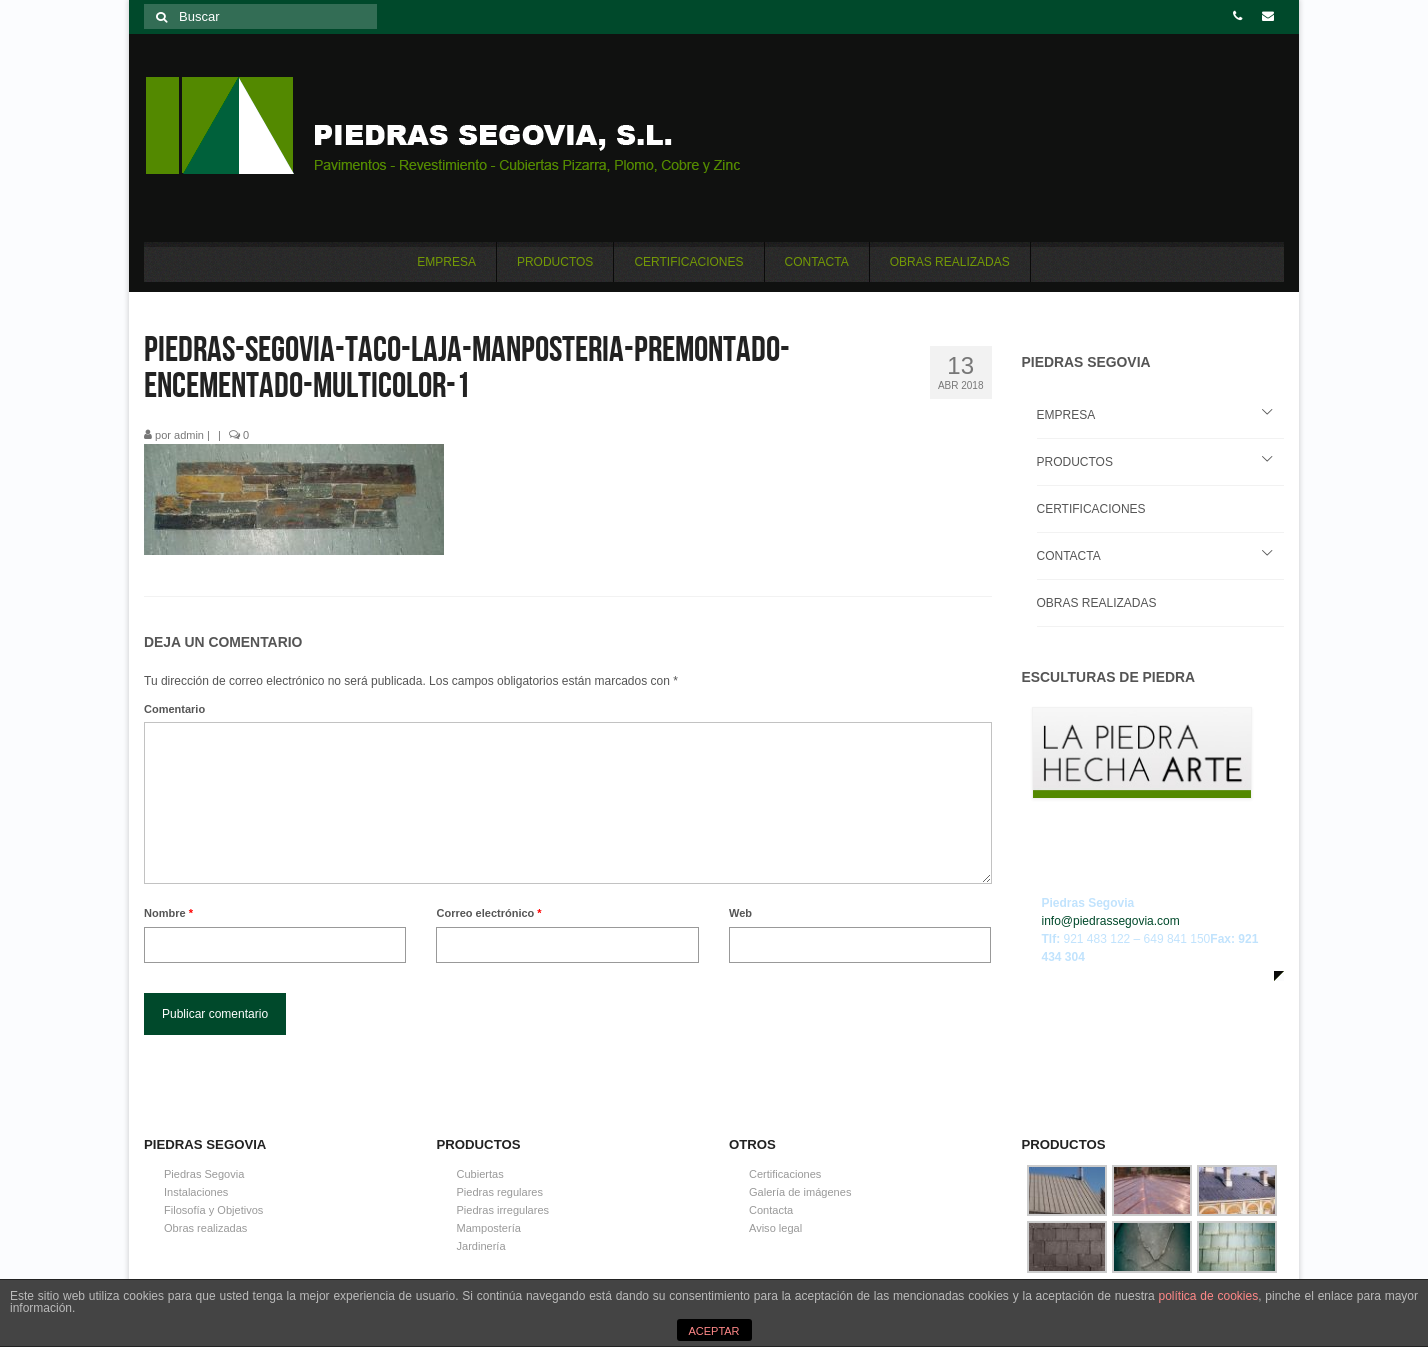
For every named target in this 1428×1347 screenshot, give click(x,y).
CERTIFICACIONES (1091, 509)
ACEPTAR (713, 1331)
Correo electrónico (488, 913)
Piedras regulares (500, 1192)
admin (189, 435)
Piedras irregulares (503, 1210)
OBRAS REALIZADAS (1097, 603)
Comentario (174, 709)
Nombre (168, 913)
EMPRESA (1066, 415)
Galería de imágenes (800, 1192)
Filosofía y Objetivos (213, 1210)
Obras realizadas (205, 1228)
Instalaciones (196, 1192)
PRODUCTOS (1075, 462)
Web (740, 913)
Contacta (771, 1210)
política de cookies (1208, 1296)
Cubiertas (480, 1174)
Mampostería (489, 1228)
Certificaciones (785, 1174)
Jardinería (481, 1246)
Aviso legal (775, 1228)
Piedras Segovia (204, 1174)
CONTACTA (1069, 556)
